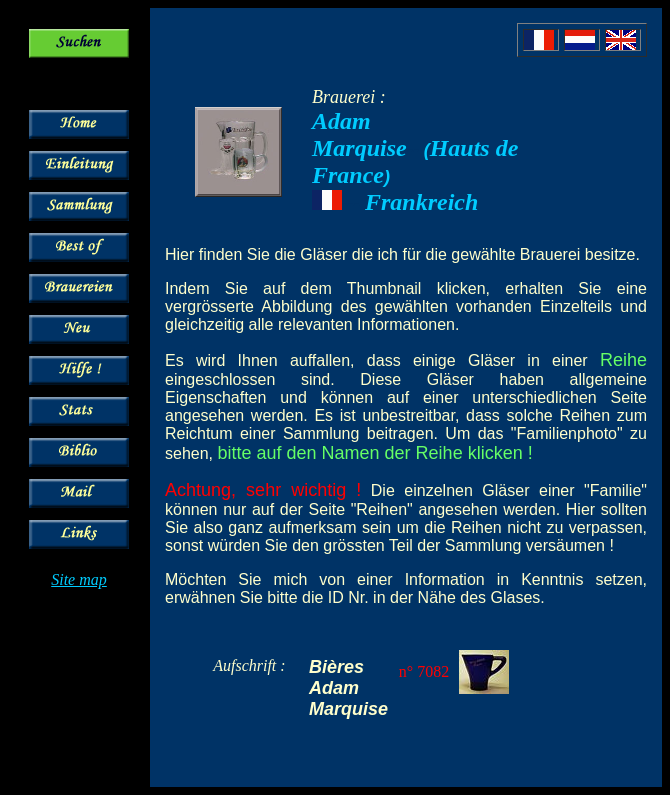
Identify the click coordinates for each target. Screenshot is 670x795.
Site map (79, 579)
